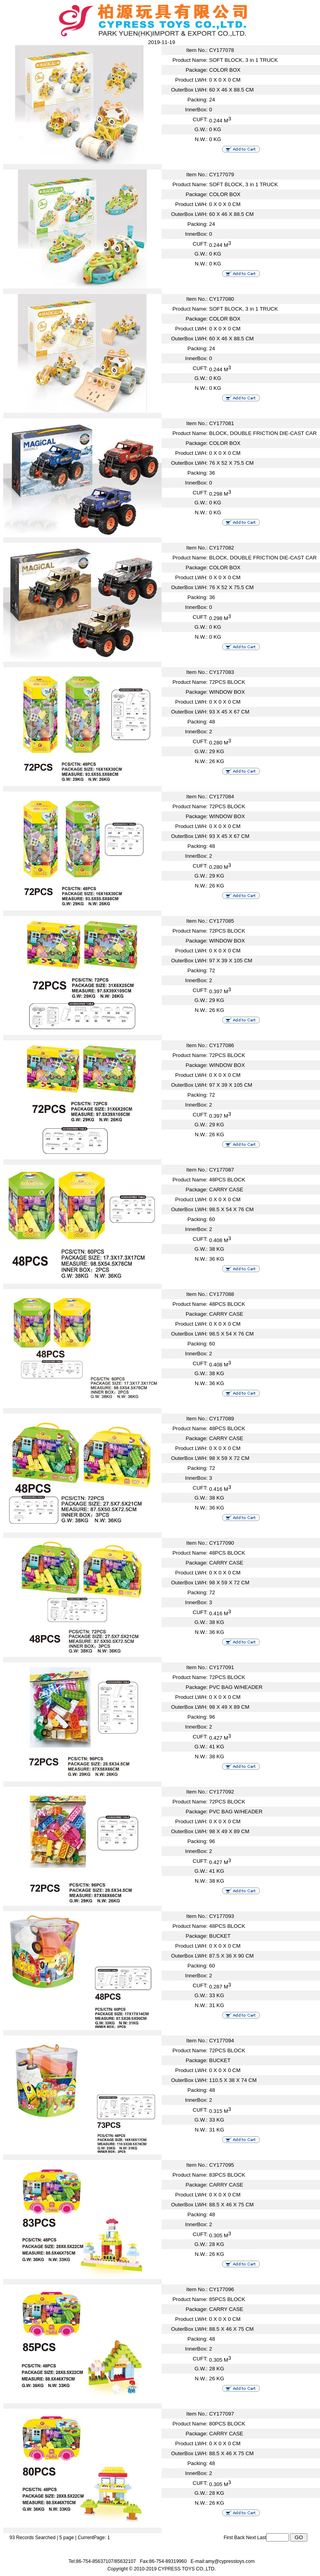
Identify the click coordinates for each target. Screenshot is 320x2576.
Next (251, 2537)
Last (261, 2537)
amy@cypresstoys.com (230, 2561)
